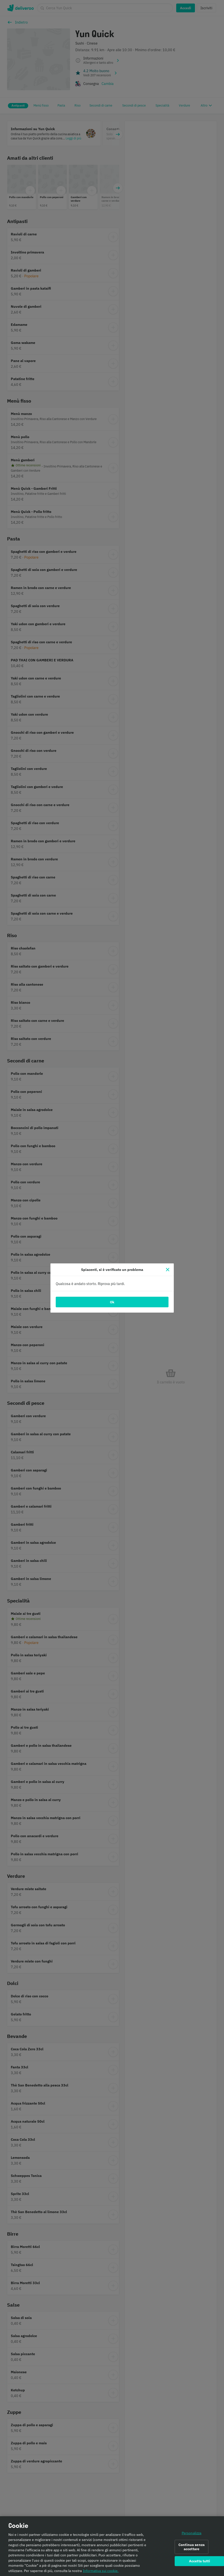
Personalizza (192, 2533)
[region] (112, 2546)
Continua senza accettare (191, 2546)
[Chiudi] (167, 1269)
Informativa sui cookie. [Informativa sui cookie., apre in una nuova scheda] (100, 2570)
